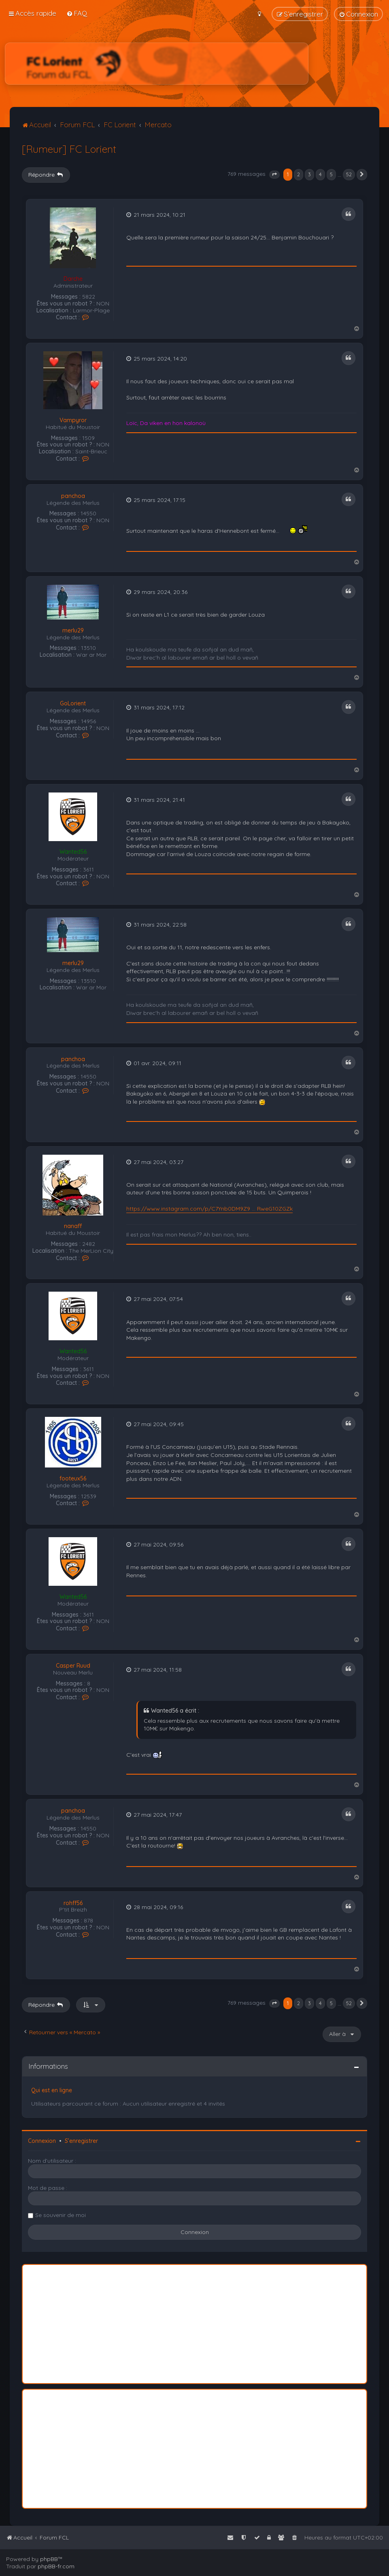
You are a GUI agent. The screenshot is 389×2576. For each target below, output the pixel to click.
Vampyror (73, 420)
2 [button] (298, 174)
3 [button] (309, 174)
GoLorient (73, 703)
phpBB (49, 2559)
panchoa (73, 496)
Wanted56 (73, 851)
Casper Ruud (73, 1665)
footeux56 (73, 1478)
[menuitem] (76, 13)
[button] (274, 175)
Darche (73, 278)
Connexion (42, 2141)
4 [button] (320, 174)
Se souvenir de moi (60, 2215)
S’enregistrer (81, 2141)
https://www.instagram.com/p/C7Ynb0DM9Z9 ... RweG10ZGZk (209, 1208)
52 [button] (349, 174)
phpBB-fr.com (56, 2566)
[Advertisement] (156, 63)
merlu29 (73, 630)
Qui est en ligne (51, 2090)
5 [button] (331, 174)
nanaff (73, 1226)
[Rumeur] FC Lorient (69, 149)
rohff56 (73, 1903)
